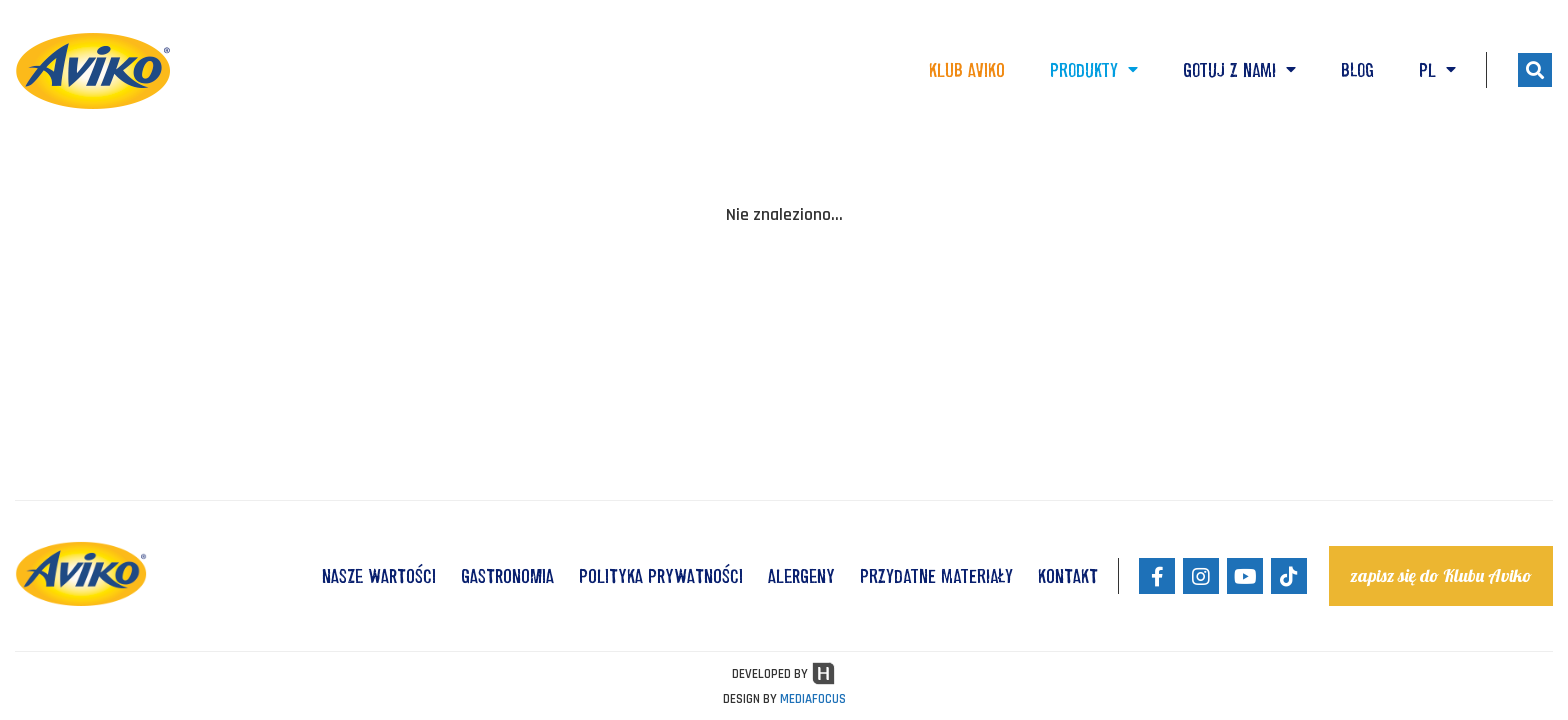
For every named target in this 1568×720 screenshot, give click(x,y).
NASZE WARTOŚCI (379, 576)
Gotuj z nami (1239, 70)
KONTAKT (1068, 576)
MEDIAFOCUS (813, 699)
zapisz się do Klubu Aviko (1441, 575)
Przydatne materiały (936, 576)
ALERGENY (801, 576)
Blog (1357, 70)
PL (1437, 70)
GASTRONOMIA (507, 576)
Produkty (1094, 70)
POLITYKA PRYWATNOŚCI (661, 576)
